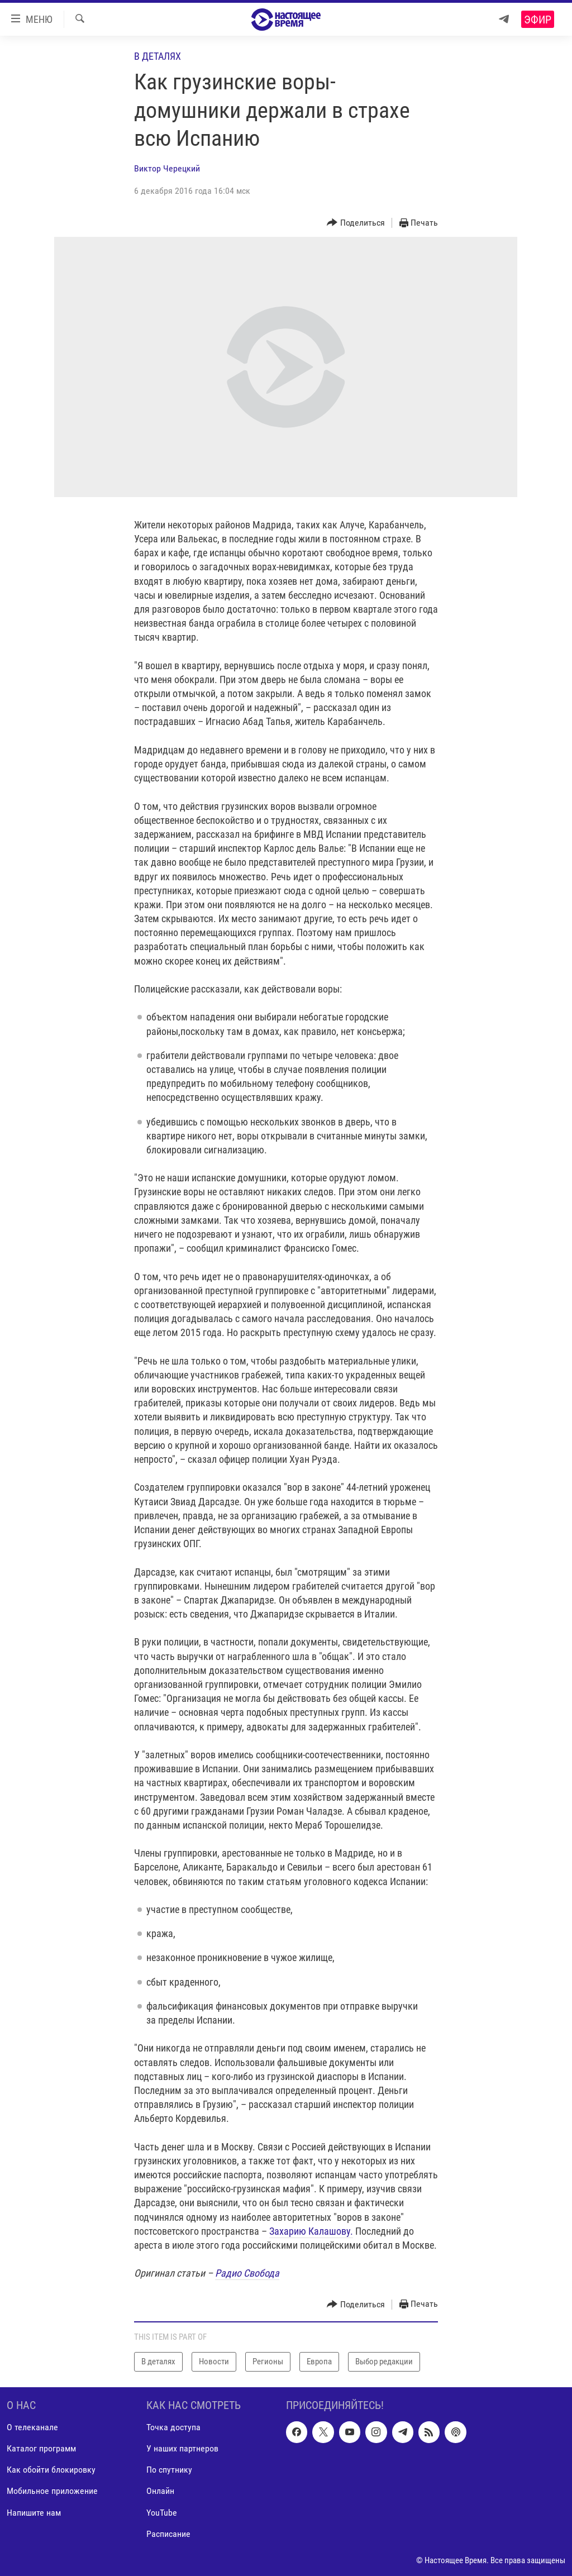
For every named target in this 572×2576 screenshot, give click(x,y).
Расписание (168, 2533)
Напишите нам (34, 2512)
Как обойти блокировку (51, 2469)
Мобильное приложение (52, 2491)
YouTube (161, 2512)
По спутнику (169, 2469)
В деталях (157, 56)
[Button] (356, 223)
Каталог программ (41, 2448)
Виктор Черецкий (167, 168)
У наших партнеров (182, 2448)
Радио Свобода (247, 2273)
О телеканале (32, 2427)
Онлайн (160, 2491)
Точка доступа (173, 2427)
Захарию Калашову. (311, 2231)
